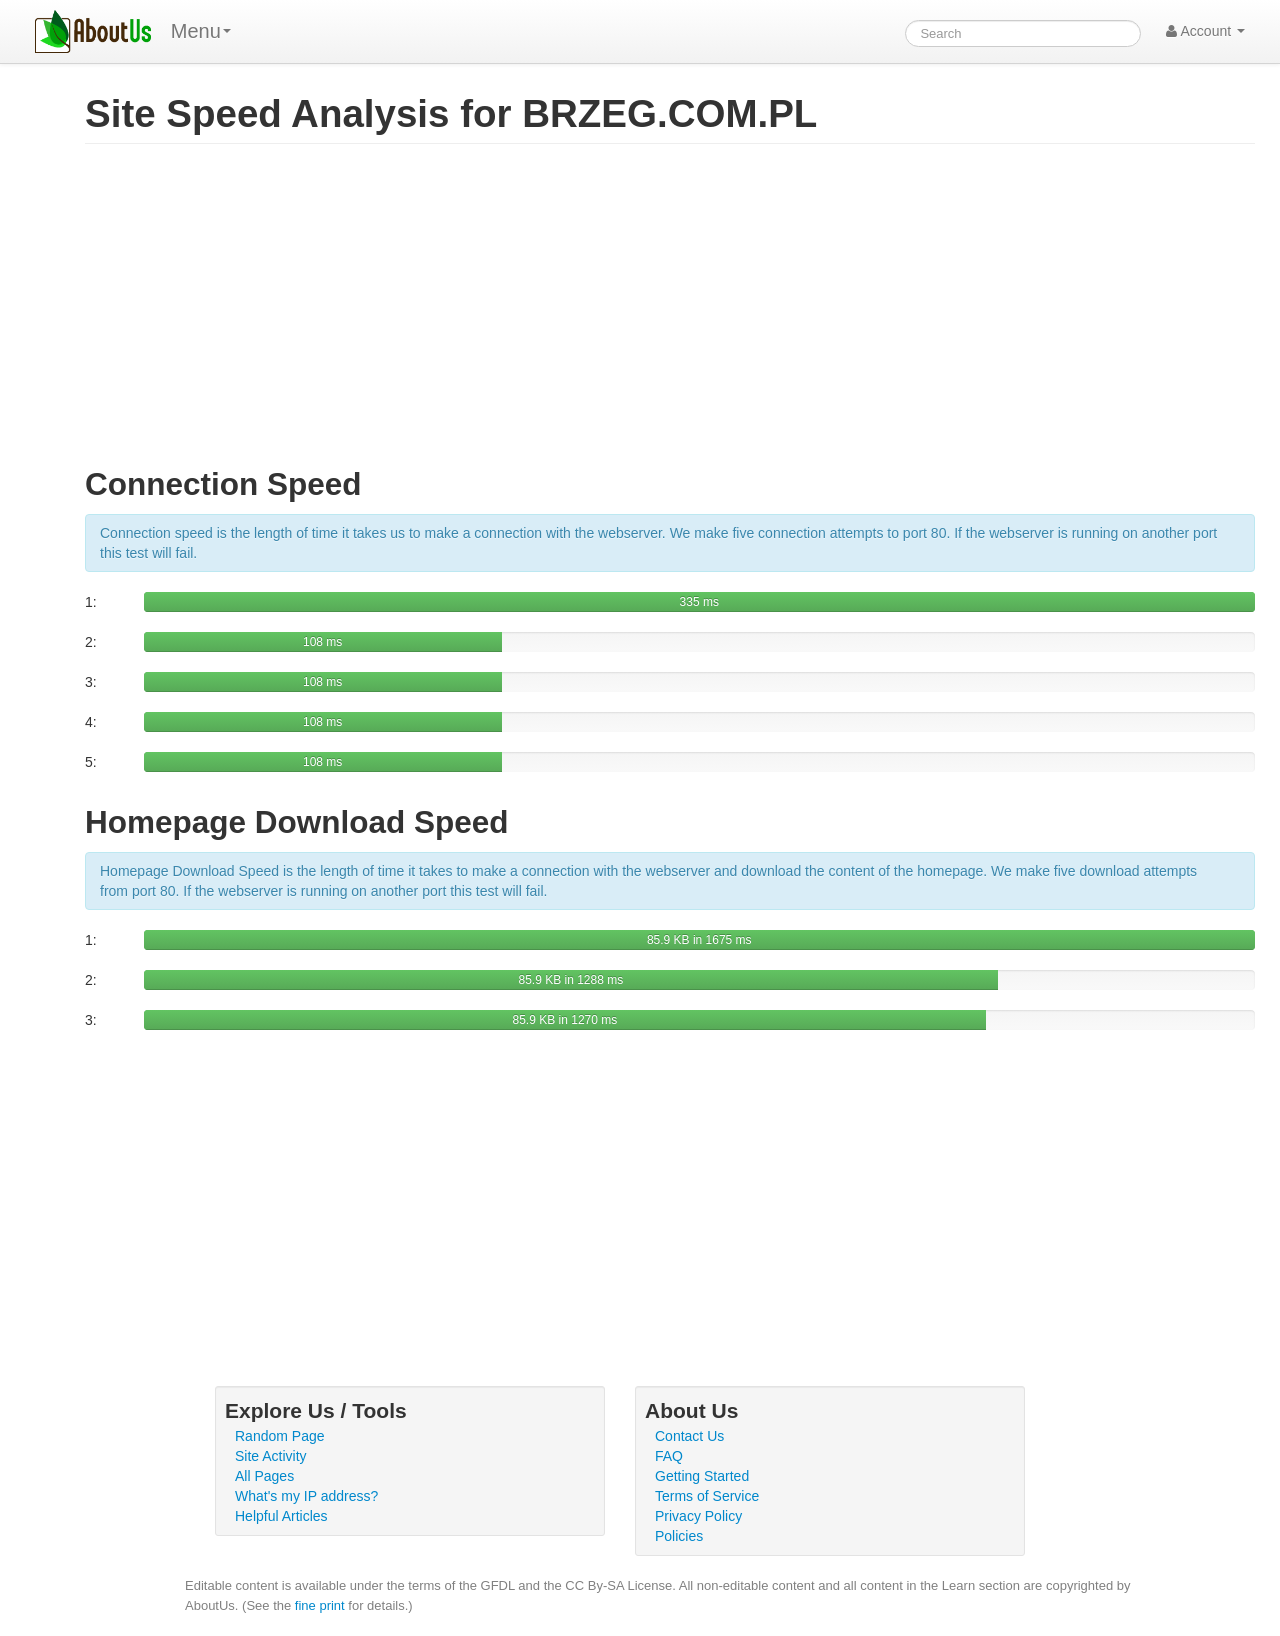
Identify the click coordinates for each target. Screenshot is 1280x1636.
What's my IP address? (306, 1496)
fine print (320, 1605)
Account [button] (1205, 31)
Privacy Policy (698, 1516)
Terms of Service (707, 1496)
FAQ (669, 1456)
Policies (679, 1536)
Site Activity (271, 1456)
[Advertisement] (670, 314)
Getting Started (702, 1476)
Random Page (280, 1436)
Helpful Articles (281, 1516)
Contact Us (689, 1436)
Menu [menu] (201, 31)
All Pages (264, 1476)
